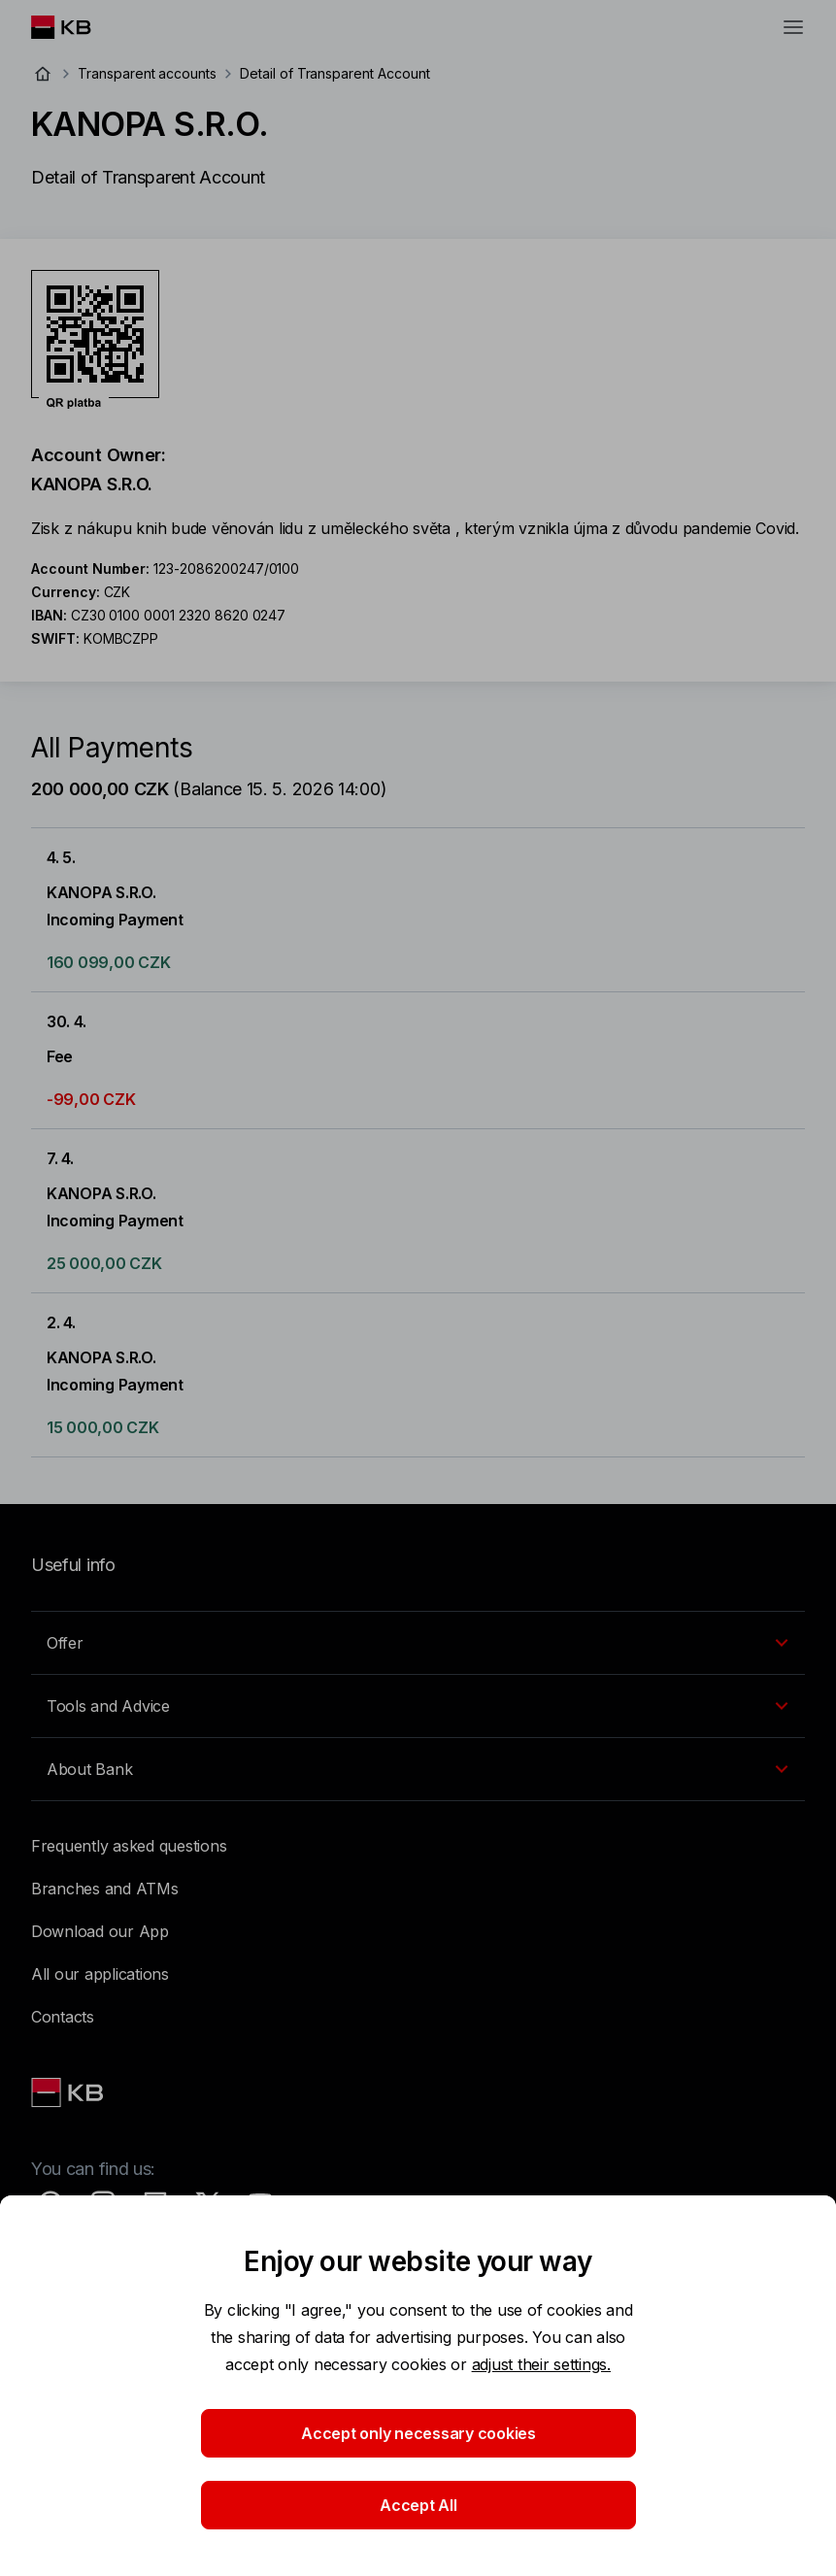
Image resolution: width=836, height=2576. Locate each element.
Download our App (100, 1931)
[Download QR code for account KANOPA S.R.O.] (95, 340)
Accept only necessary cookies (418, 2433)
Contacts (62, 2016)
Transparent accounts (147, 73)
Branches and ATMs (105, 1888)
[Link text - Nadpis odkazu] (69, 2092)
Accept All (418, 2505)
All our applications (100, 1974)
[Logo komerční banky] (76, 27)
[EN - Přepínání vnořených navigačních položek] (418, 1643)
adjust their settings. (541, 2364)
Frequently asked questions (128, 1846)
